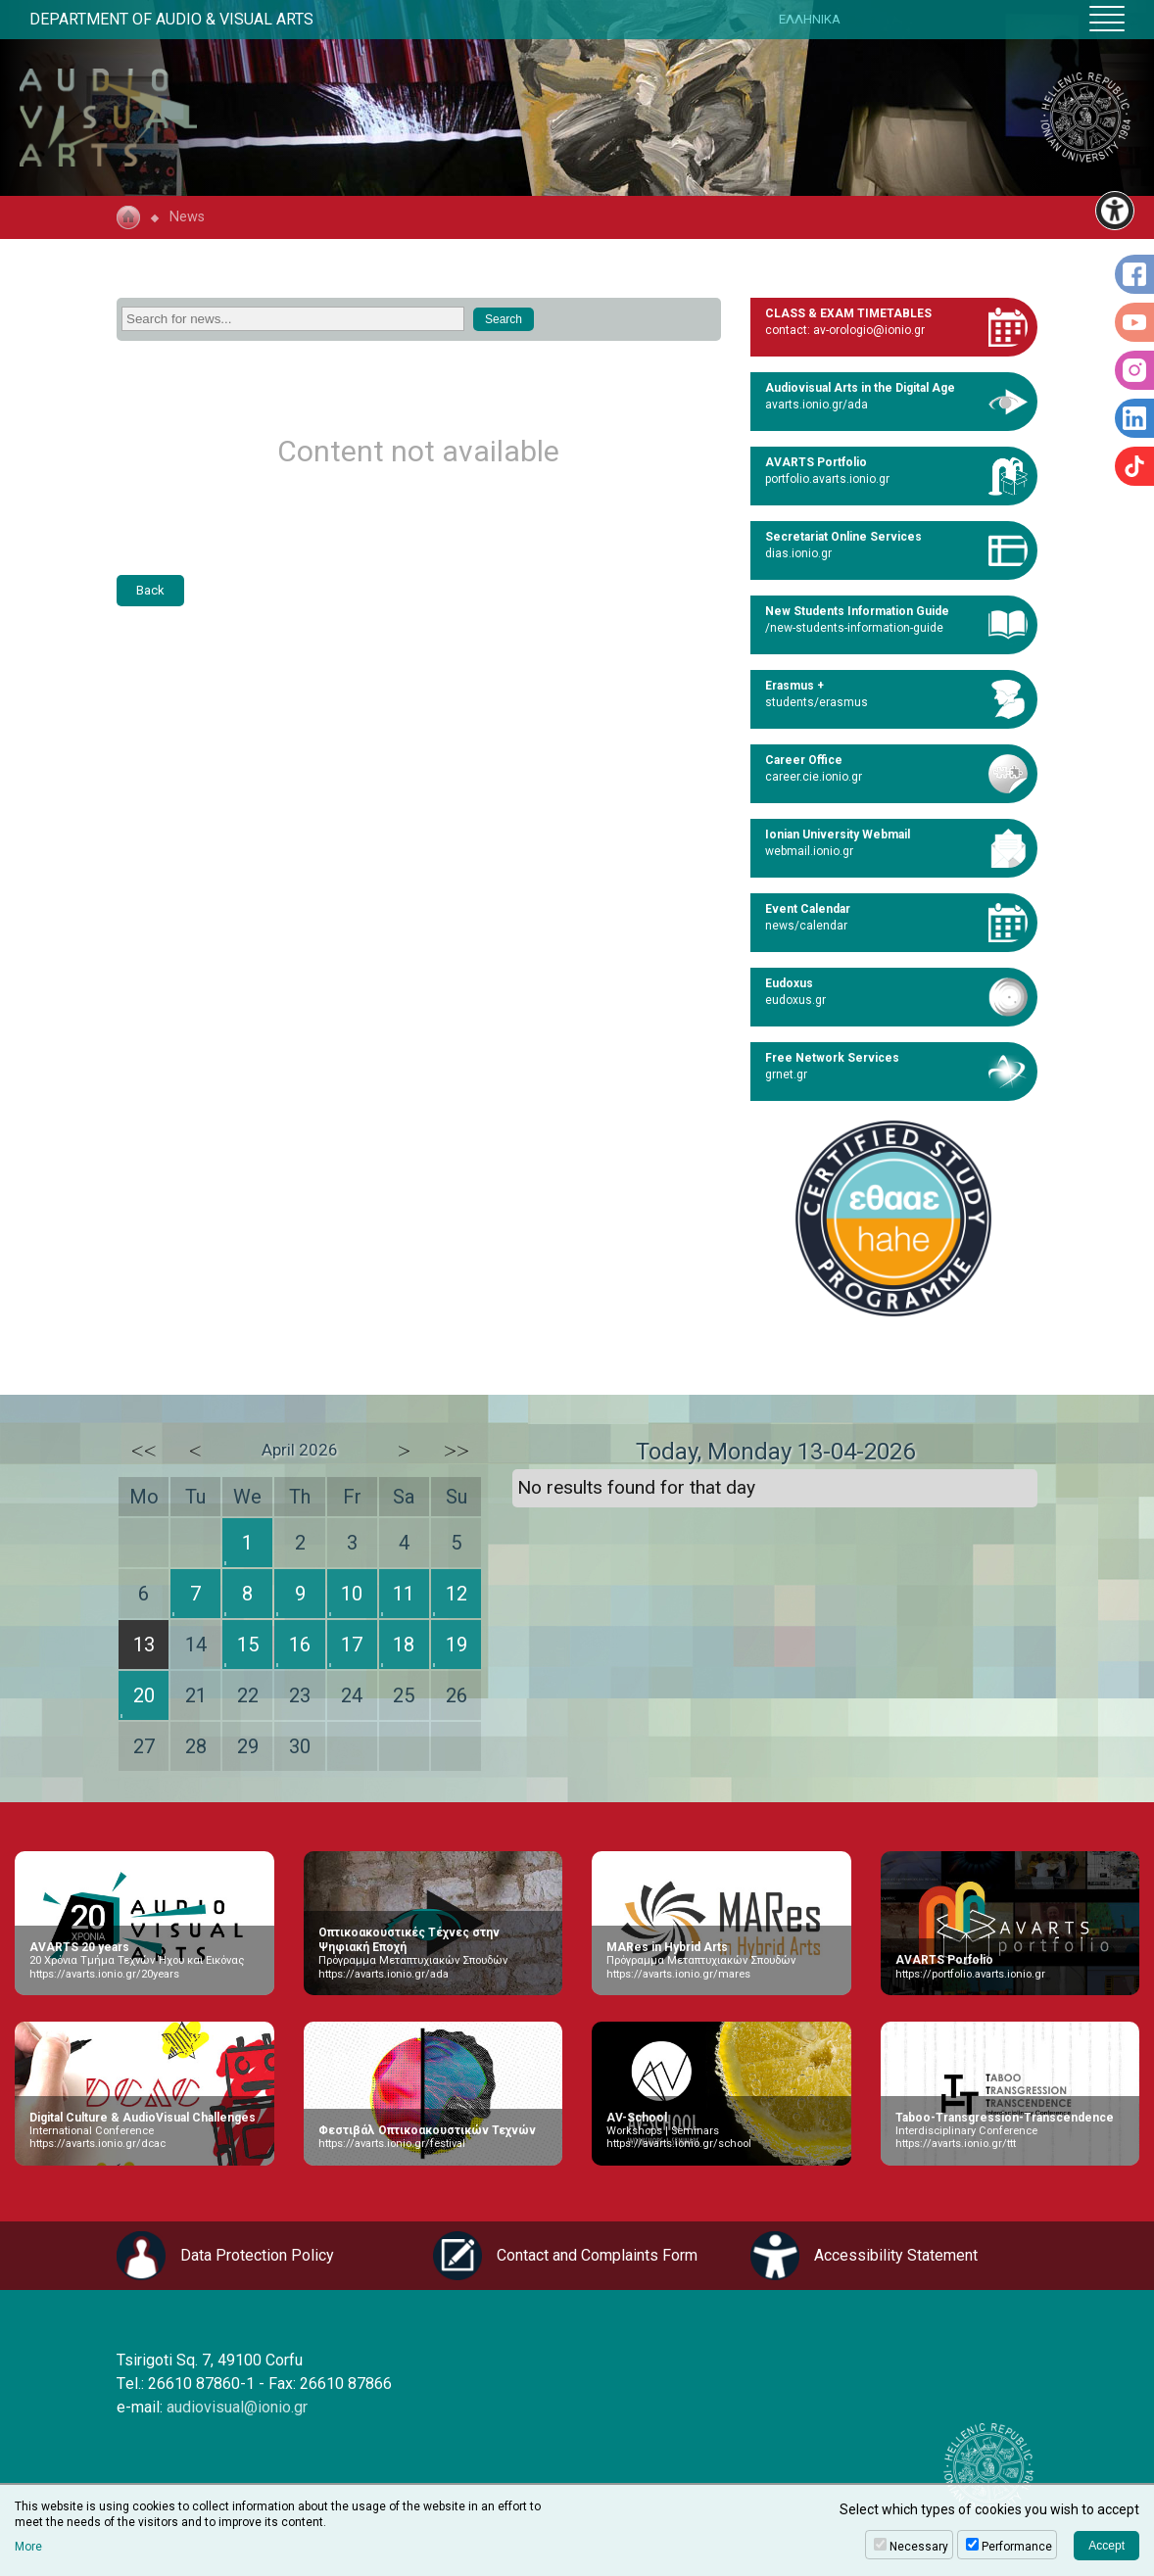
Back (150, 590)
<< (144, 1450)
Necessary (919, 2546)
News (187, 217)
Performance (1017, 2546)
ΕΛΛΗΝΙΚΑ (810, 19)
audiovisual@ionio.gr (237, 2407)
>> (456, 1450)
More (28, 2546)
